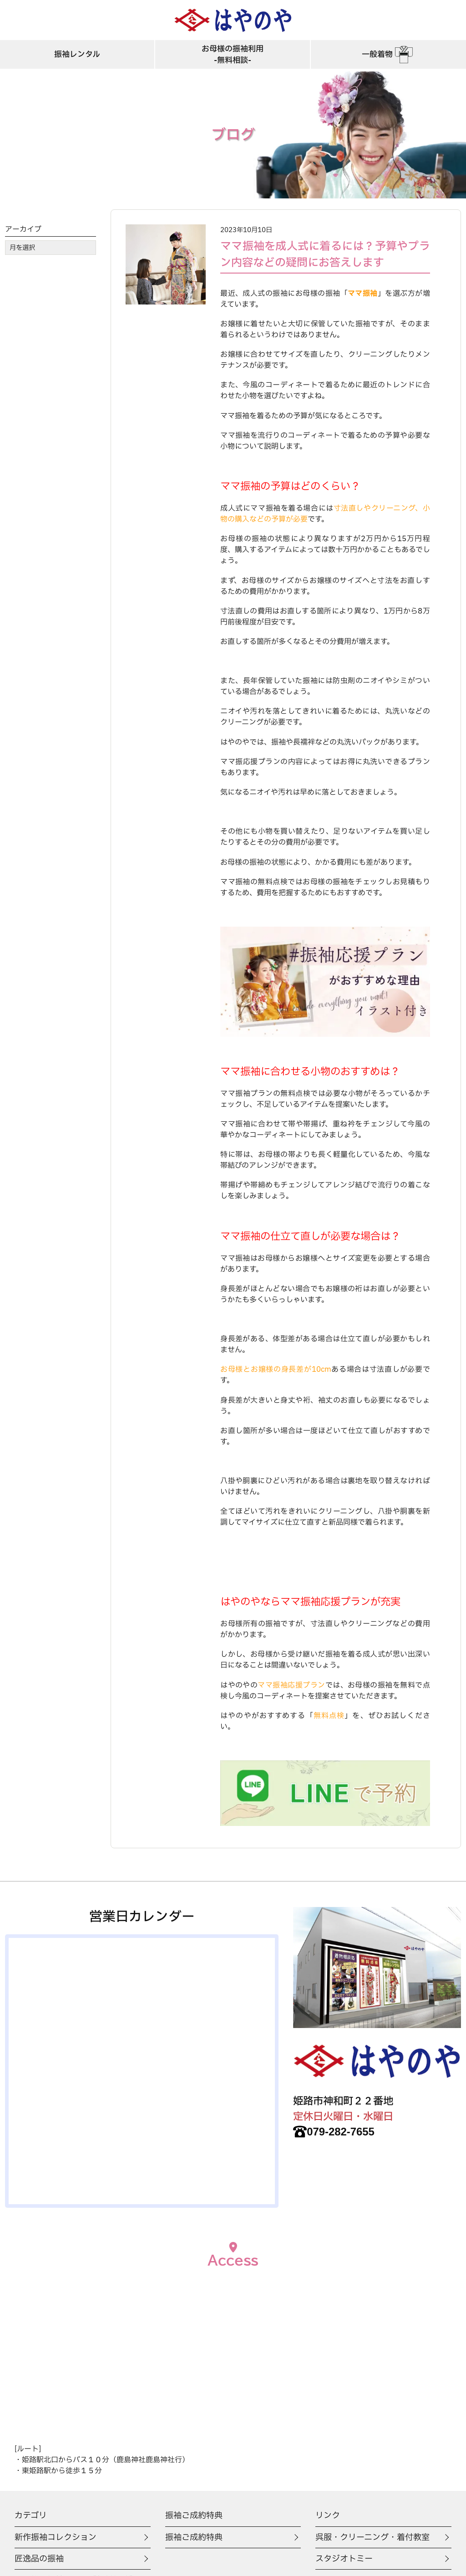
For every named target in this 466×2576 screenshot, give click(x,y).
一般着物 (388, 56)
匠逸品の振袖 (40, 2560)
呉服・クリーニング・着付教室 (375, 2538)
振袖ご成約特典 (195, 2538)
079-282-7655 (338, 2132)
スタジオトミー (345, 2560)
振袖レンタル (77, 56)
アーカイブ (23, 229)
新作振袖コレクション (58, 2538)
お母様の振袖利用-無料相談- (232, 56)
